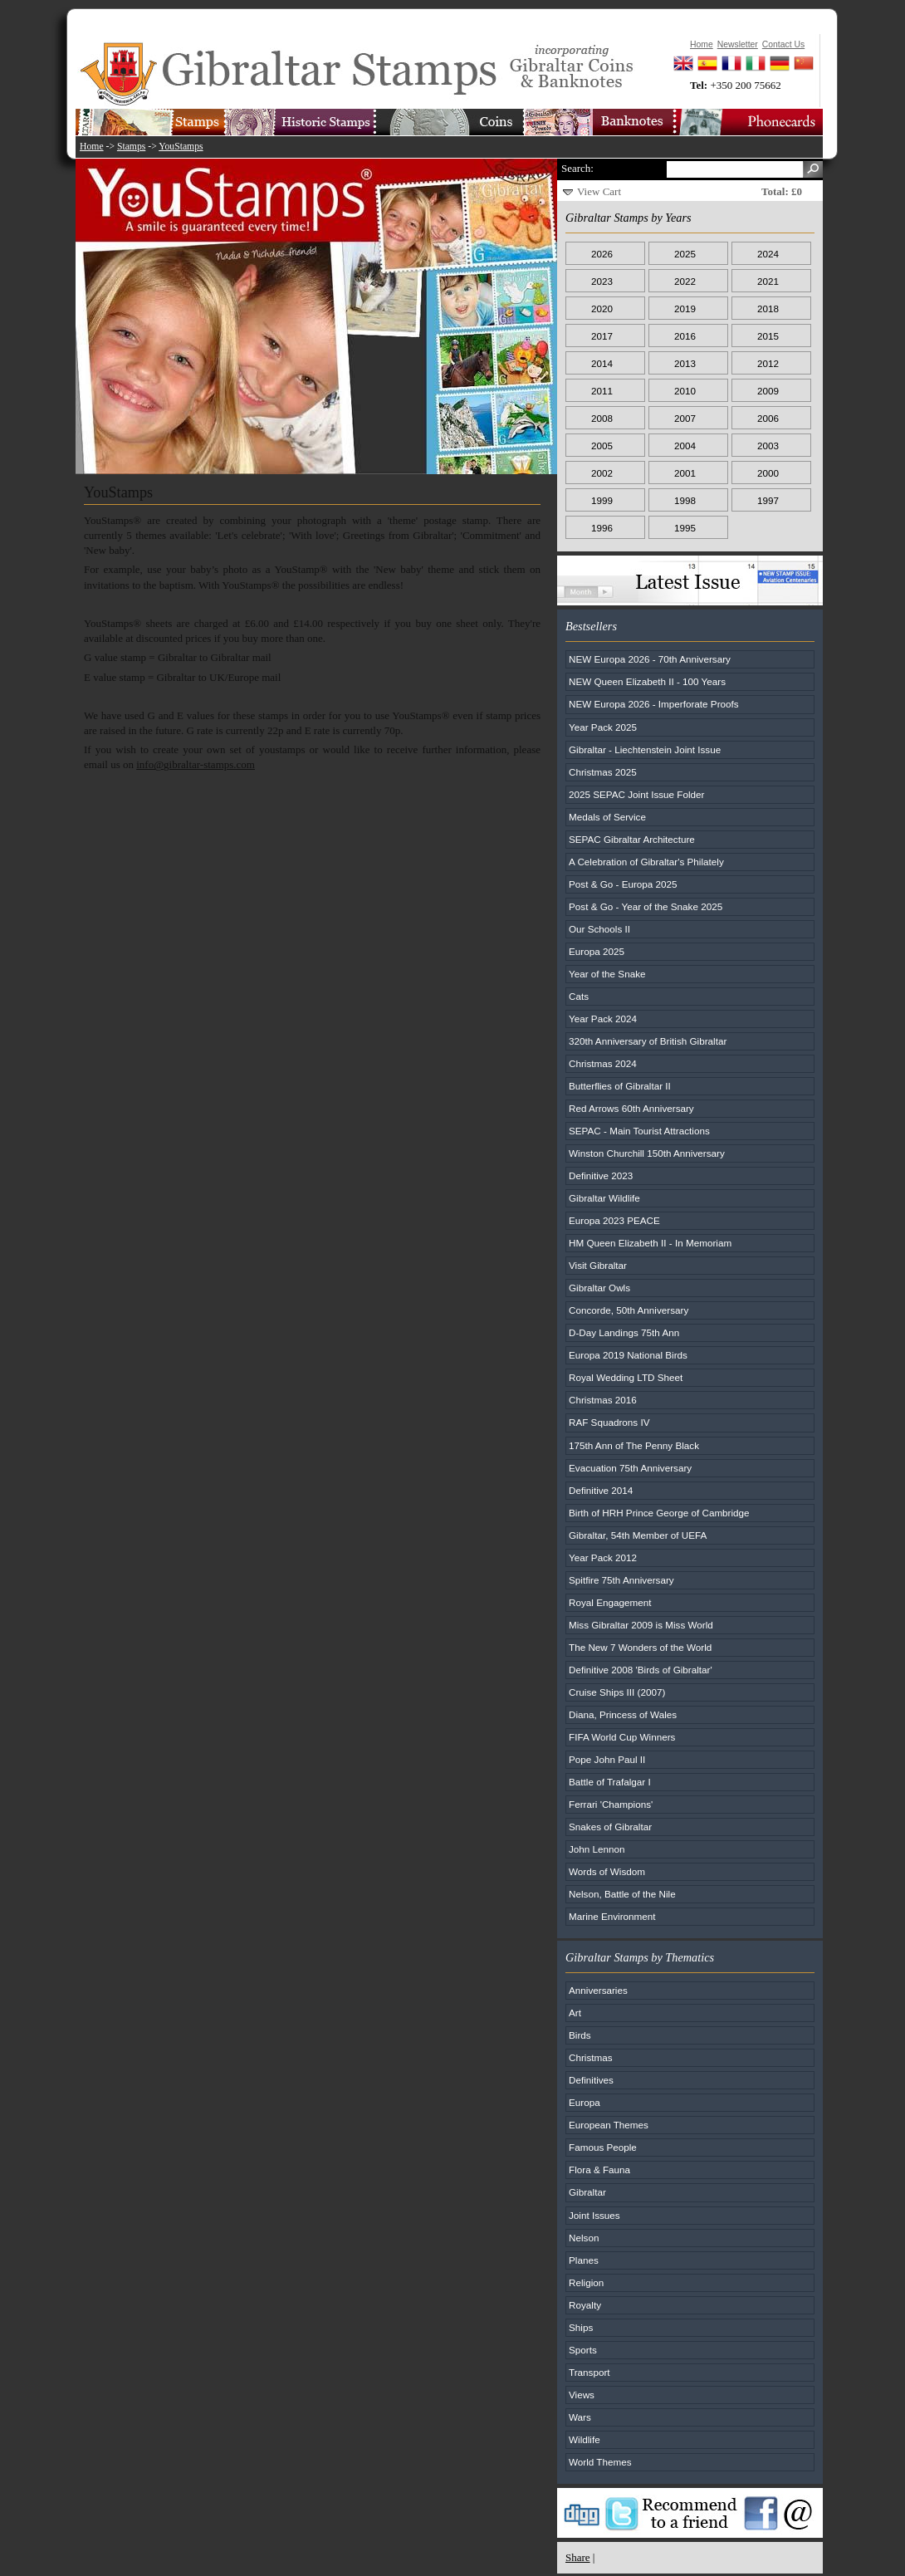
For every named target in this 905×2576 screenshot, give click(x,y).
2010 (685, 390)
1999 (602, 500)
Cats (579, 996)
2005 (602, 445)
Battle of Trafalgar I (610, 1781)
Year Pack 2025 (603, 727)
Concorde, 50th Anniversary (628, 1310)
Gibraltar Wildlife (604, 1198)
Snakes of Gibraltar (610, 1826)
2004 (685, 445)
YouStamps (181, 146)
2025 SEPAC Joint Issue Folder (637, 794)
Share (577, 2557)
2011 (602, 390)
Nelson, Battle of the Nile (622, 1893)
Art (575, 2012)
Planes (584, 2260)
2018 (768, 308)
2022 (685, 281)
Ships (581, 2327)
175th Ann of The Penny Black (634, 1445)
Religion (586, 2282)
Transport (589, 2372)
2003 (768, 445)
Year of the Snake (607, 973)
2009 (768, 390)
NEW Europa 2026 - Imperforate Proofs (654, 703)
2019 (685, 308)
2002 (602, 473)
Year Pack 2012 (603, 1557)
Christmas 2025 (603, 771)
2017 (602, 336)
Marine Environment (612, 1916)
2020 (602, 308)
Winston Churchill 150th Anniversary (647, 1153)
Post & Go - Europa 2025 (623, 884)
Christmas (591, 2057)
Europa (584, 2102)
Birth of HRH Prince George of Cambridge (659, 1512)
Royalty (585, 2304)
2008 (602, 418)
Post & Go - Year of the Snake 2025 (645, 906)
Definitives (591, 2079)
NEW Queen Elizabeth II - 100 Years (647, 681)
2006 (768, 418)
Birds (580, 2035)
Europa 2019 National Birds (628, 1354)
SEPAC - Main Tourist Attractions (639, 1130)
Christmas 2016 (603, 1399)
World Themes (600, 2461)
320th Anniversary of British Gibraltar (647, 1041)
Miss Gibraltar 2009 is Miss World (641, 1624)
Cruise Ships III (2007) (617, 1692)
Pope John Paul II (607, 1759)
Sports (583, 2349)
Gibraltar (587, 2192)
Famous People (603, 2147)
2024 (768, 253)
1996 (602, 527)
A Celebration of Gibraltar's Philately (646, 861)
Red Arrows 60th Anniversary (631, 1108)
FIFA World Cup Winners (622, 1736)
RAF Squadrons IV (609, 1422)
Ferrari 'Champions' (611, 1804)
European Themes (608, 2124)
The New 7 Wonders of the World (640, 1647)
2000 (768, 473)
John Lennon (597, 1849)
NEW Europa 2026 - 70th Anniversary (650, 659)
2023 (602, 281)
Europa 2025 (596, 951)
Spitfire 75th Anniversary (621, 1579)
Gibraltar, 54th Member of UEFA (638, 1535)
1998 (685, 500)
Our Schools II (599, 928)
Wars (580, 2417)
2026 (602, 253)
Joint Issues (594, 2215)
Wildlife (584, 2439)
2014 (602, 363)
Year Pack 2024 (603, 1018)
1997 (768, 500)
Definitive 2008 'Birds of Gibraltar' (640, 1669)
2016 (685, 336)
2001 (685, 473)
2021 (768, 281)
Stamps (131, 146)
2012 (768, 363)
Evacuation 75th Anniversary (630, 1467)
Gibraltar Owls (599, 1287)
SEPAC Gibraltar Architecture (632, 839)
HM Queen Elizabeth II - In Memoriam (650, 1242)
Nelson (584, 2237)
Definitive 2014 (601, 1490)
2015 (768, 336)
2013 (685, 363)
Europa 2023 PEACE (614, 1220)
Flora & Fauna (599, 2169)
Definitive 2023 (601, 1175)
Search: (577, 168)
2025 (685, 253)
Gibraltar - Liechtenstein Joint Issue (645, 749)
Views (581, 2394)
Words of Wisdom (607, 1871)
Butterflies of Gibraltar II (620, 1085)
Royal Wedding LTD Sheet (625, 1377)
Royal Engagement (610, 1602)
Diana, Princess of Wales (623, 1714)
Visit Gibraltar (598, 1265)
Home (92, 146)
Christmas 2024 (603, 1063)
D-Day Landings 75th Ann (624, 1332)
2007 (685, 418)
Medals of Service (607, 816)
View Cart (599, 191)
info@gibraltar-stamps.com (195, 764)
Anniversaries (598, 1990)
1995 (685, 527)
